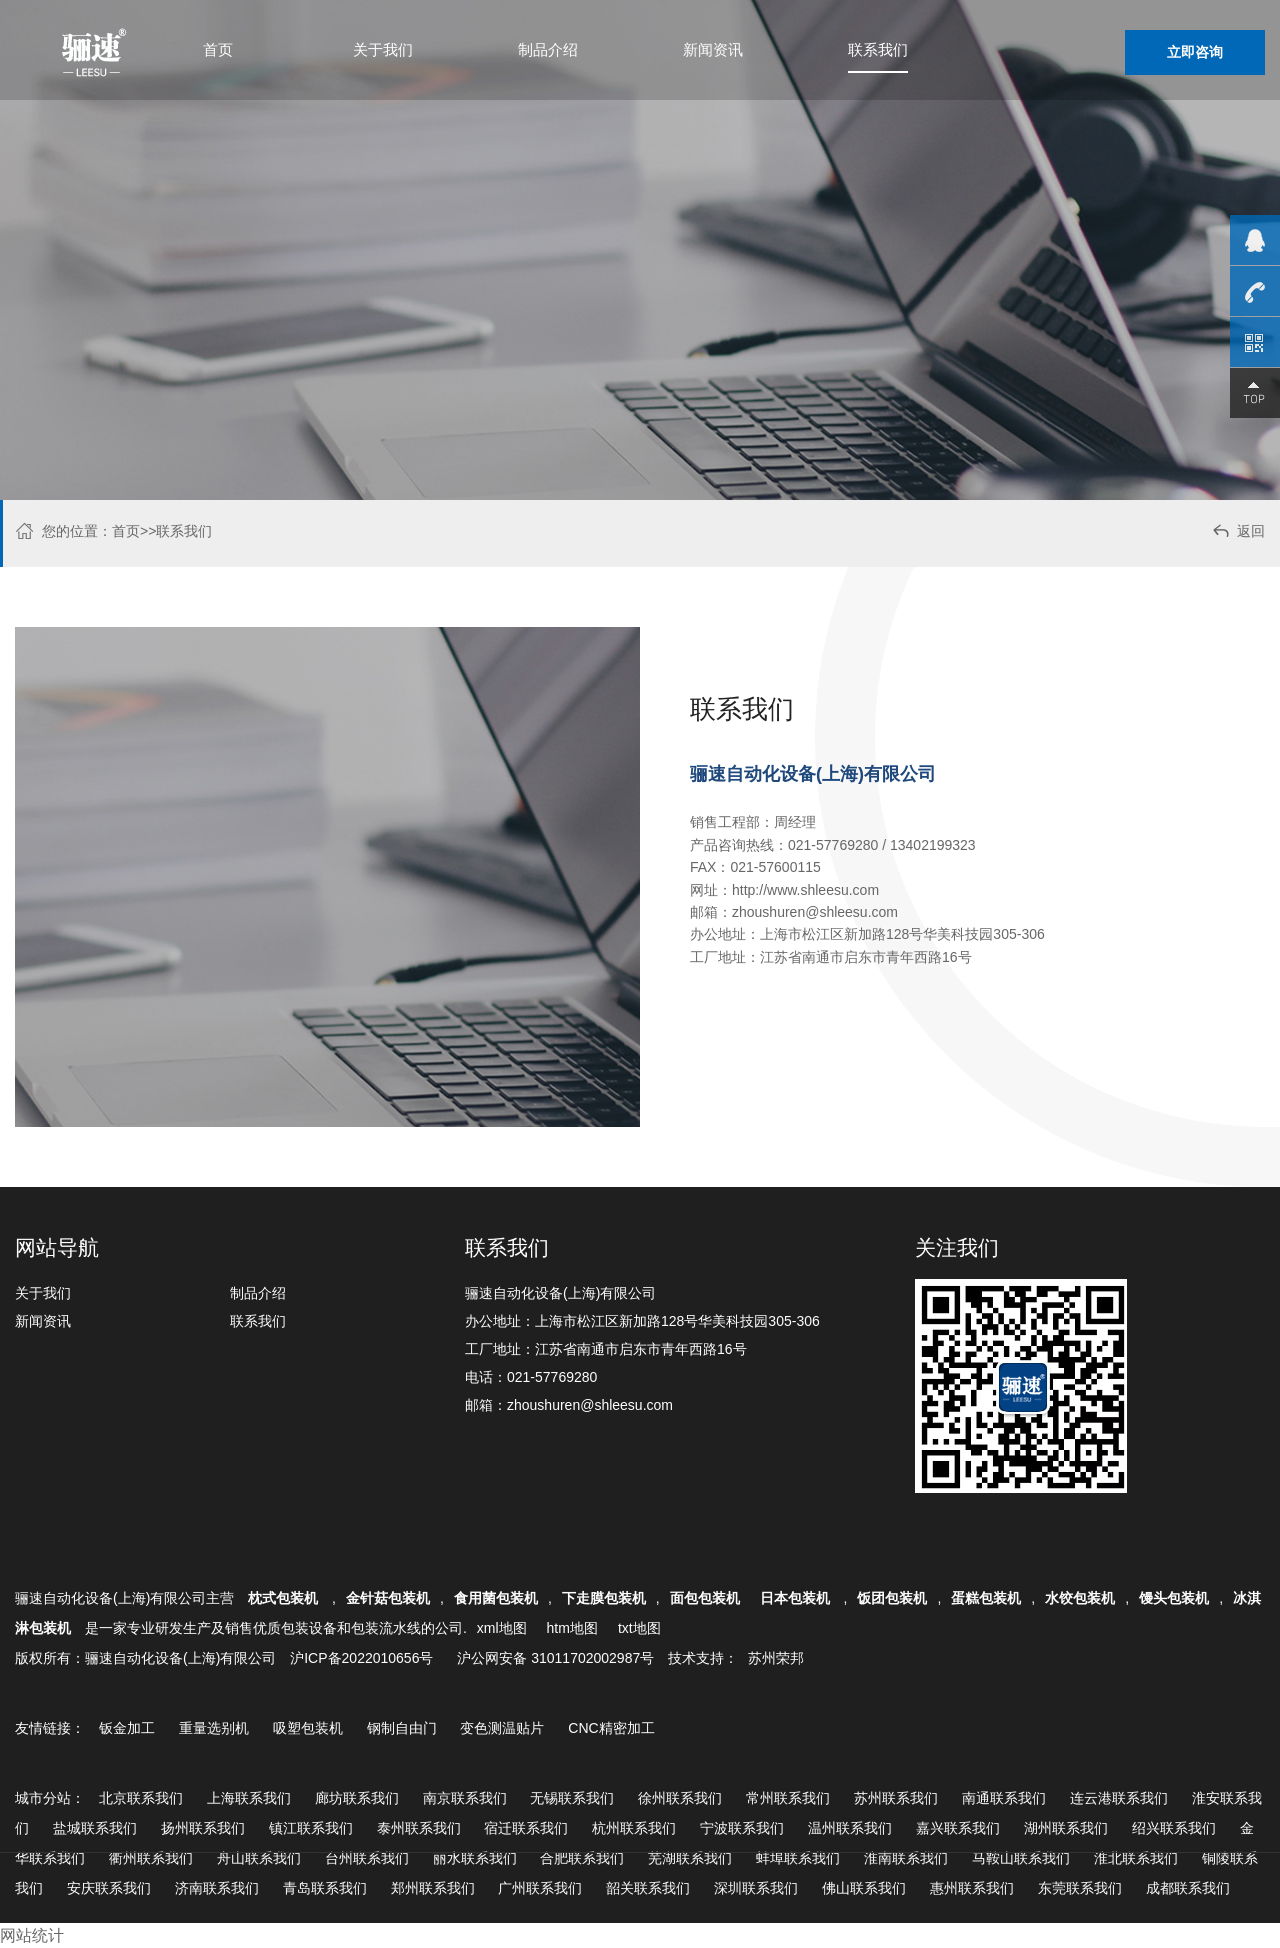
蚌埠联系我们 (798, 1858)
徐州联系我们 (680, 1798)
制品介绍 (548, 49)
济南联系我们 (217, 1888)
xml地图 (502, 1628)
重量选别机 (214, 1728)
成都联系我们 (1188, 1888)
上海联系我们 (249, 1798)
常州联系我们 (788, 1798)
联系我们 (878, 49)
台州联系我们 (367, 1858)
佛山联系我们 (864, 1888)
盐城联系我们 (95, 1828)
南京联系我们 (465, 1798)
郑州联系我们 (433, 1888)
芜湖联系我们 (690, 1858)
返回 (1237, 533)
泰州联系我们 (419, 1828)
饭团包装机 (892, 1598)
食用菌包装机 (496, 1598)
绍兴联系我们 (1174, 1828)
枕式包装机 (285, 1598)
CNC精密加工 (611, 1728)
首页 (218, 49)
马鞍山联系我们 (1021, 1858)
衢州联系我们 (151, 1858)
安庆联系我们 (109, 1888)
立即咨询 (1195, 52)
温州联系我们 (850, 1828)
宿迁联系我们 (526, 1828)
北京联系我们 (141, 1798)
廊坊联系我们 (357, 1798)
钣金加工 (127, 1728)
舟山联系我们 (259, 1858)
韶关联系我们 (648, 1888)
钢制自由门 (402, 1728)
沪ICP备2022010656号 (361, 1658)
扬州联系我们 (203, 1828)
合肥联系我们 (582, 1858)
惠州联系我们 (972, 1888)
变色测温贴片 (502, 1728)
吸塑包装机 (308, 1728)
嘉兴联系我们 (958, 1828)
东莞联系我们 (1080, 1888)
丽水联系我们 (475, 1858)
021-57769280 (833, 845)
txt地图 (639, 1628)
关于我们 (383, 49)
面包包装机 (705, 1598)
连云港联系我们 (1119, 1798)
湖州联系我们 (1066, 1828)
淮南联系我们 (906, 1858)
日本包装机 (797, 1598)
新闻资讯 (713, 49)
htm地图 (572, 1628)
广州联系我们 (540, 1888)
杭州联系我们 (634, 1828)
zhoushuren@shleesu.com (815, 912)
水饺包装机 (1080, 1598)
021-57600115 (775, 867)
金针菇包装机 (388, 1598)
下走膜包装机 (604, 1598)
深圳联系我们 (756, 1888)
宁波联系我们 (742, 1828)
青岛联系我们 (325, 1888)
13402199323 (933, 845)
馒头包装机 (1174, 1598)
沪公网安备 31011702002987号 (555, 1658)
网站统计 (32, 1935)
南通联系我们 (1004, 1798)
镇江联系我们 (311, 1828)
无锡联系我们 (572, 1798)
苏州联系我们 (896, 1798)
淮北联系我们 (1136, 1858)
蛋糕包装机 (986, 1598)
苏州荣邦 (776, 1658)
